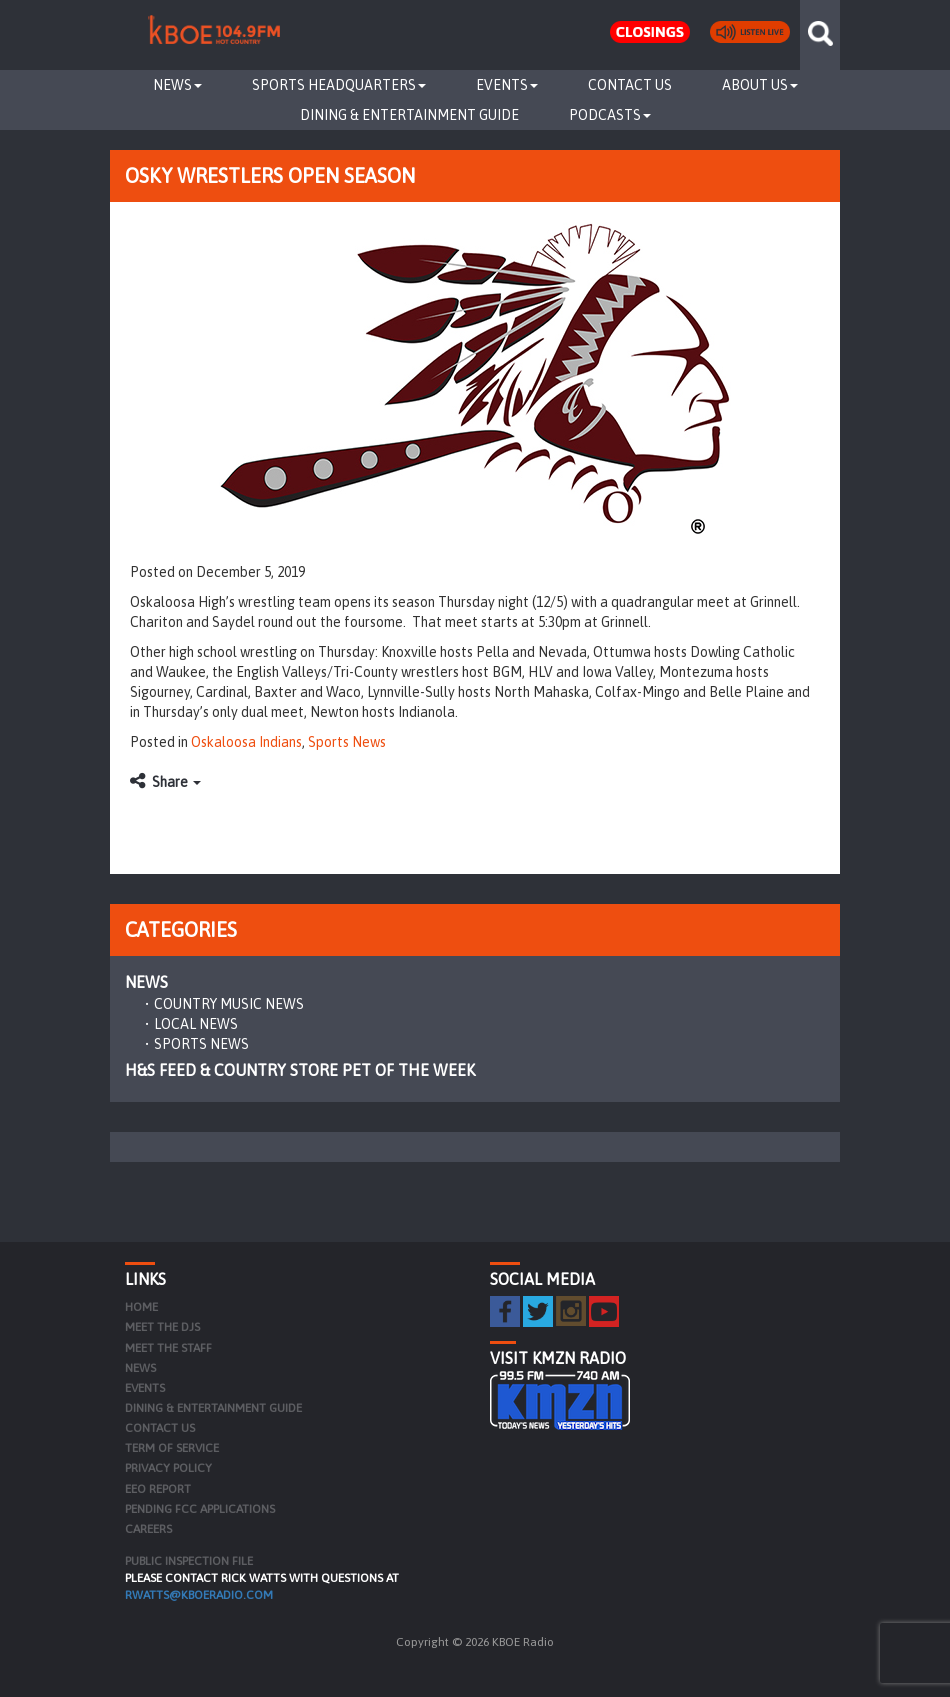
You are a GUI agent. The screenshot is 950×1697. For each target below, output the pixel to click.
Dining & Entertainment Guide (409, 115)
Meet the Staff (168, 1348)
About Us (760, 85)
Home (141, 1307)
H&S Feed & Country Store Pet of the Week (300, 1070)
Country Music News (229, 1004)
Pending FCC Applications (200, 1509)
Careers (148, 1529)
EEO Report (158, 1489)
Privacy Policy (168, 1468)
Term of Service (172, 1448)
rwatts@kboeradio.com (199, 1595)
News (177, 85)
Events (507, 85)
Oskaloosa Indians (246, 742)
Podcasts (610, 115)
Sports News (347, 742)
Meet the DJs (162, 1327)
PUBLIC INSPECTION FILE (189, 1561)
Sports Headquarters (339, 85)
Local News (196, 1024)
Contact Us (630, 85)
